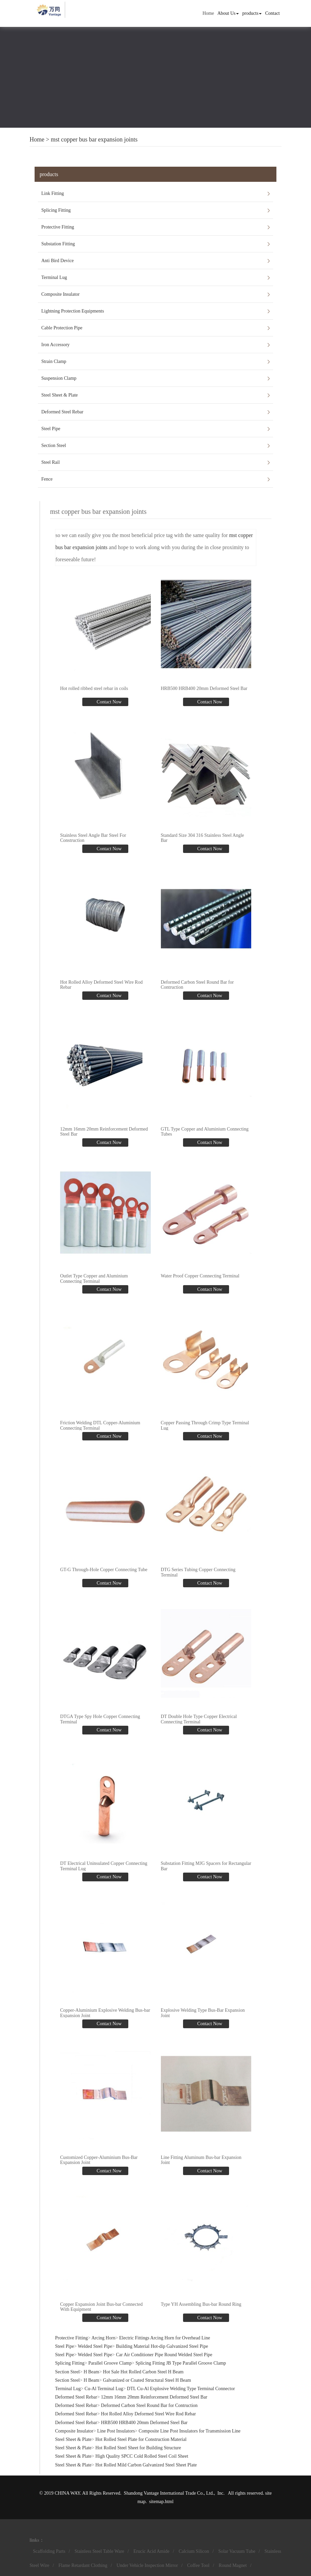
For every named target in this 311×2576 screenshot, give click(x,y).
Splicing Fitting (56, 210)
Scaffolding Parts (49, 2551)
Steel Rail (50, 462)
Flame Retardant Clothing (82, 2565)
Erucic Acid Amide (151, 2551)
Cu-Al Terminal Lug (104, 2388)
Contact (272, 13)
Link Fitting (52, 193)
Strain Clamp (53, 361)
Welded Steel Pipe (95, 2346)
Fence (46, 479)
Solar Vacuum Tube (236, 2551)
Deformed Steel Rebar (62, 411)
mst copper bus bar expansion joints (94, 139)
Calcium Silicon (194, 2551)
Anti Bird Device (57, 260)
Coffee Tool (198, 2565)
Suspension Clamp (59, 378)
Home (208, 13)
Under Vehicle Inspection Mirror (147, 2565)
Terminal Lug (54, 277)
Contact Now (108, 701)
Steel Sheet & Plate (59, 395)
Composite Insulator (60, 294)
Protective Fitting (57, 227)
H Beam (91, 2371)
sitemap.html (161, 2501)
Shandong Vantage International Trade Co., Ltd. (169, 2493)
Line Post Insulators (116, 2431)
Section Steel (53, 445)
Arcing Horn (103, 2337)
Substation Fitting (58, 243)
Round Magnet (233, 2565)
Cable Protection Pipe (61, 327)
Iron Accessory (55, 344)
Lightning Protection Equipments (72, 311)
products (252, 13)
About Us (228, 13)
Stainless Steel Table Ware (99, 2551)
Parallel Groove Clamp (110, 2363)
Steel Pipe (50, 428)
